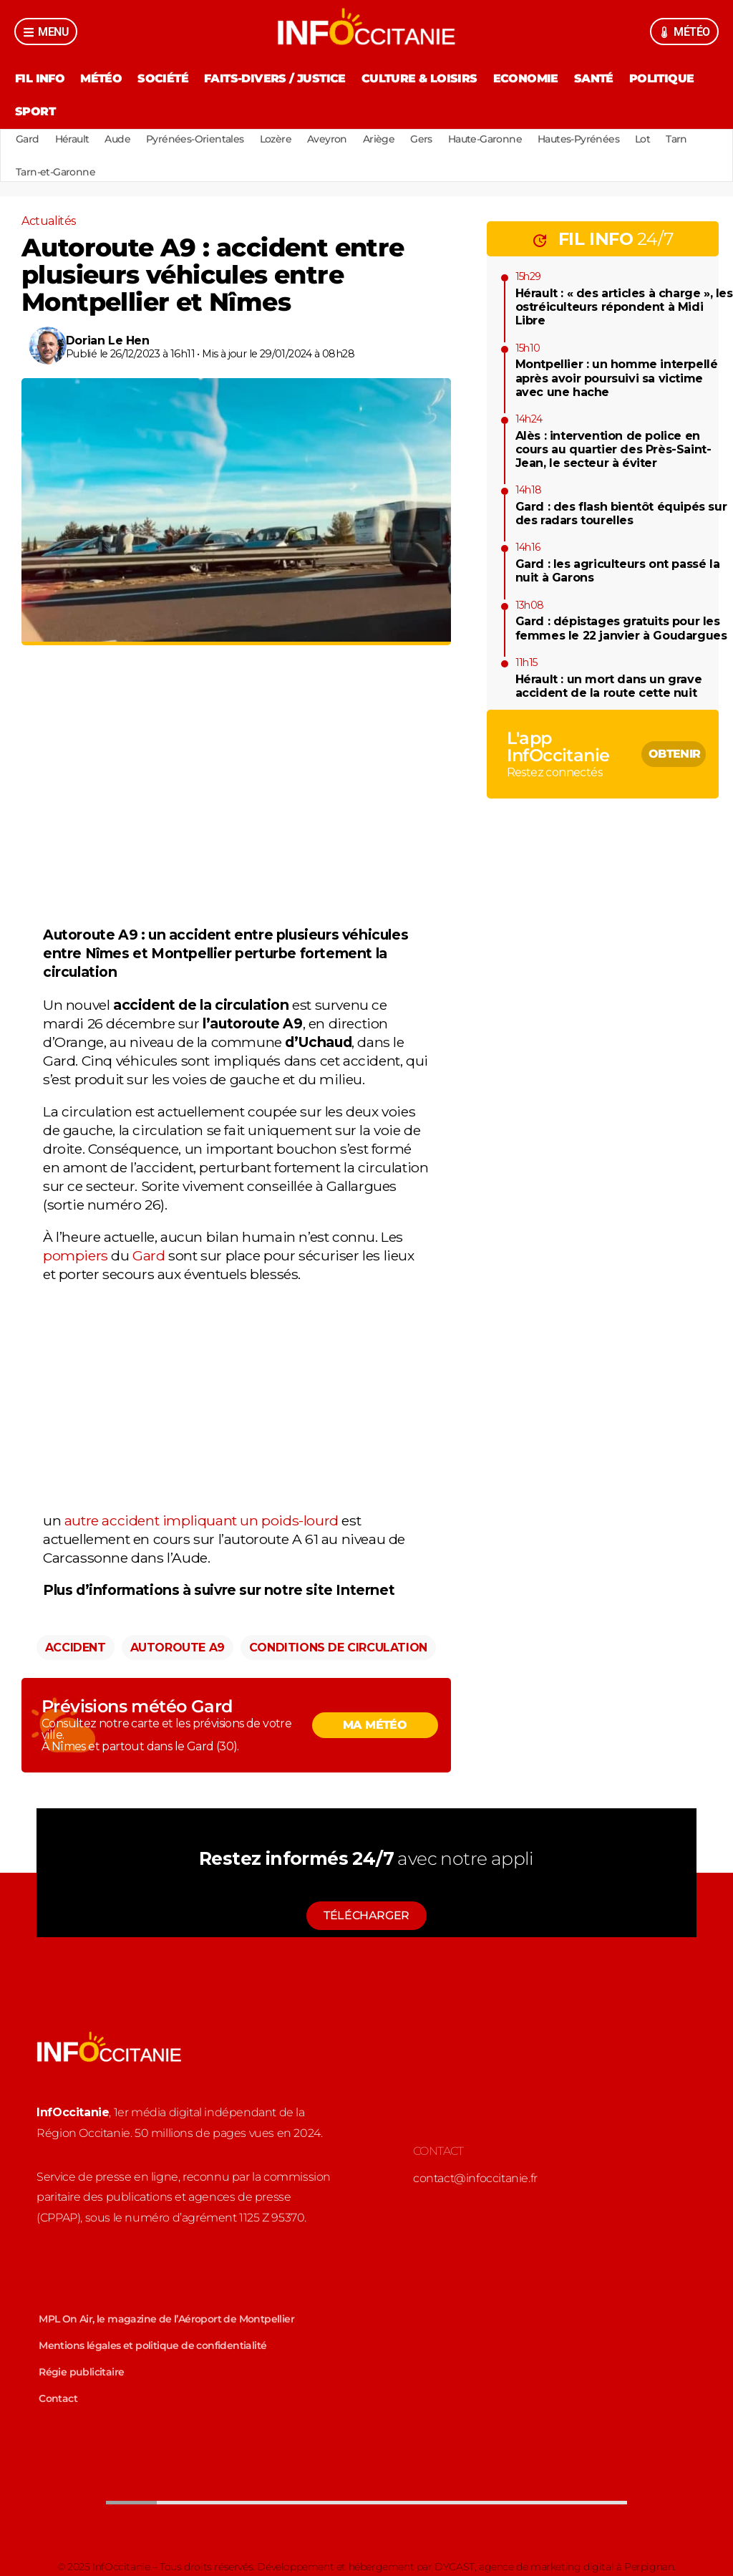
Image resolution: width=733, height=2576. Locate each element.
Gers (421, 138)
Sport (35, 111)
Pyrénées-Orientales (195, 138)
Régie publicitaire (81, 2371)
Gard (27, 138)
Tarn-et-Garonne (55, 171)
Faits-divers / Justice (275, 78)
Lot (642, 138)
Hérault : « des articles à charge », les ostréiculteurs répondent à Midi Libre (624, 306)
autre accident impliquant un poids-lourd (201, 1520)
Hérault (72, 138)
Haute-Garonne (485, 138)
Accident (75, 1647)
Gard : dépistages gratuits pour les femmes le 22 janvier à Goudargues (621, 628)
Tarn (676, 138)
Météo (101, 78)
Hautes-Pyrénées (578, 138)
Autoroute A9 (177, 1647)
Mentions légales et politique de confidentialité (152, 2345)
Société (162, 78)
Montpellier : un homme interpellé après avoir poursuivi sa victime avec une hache (616, 377)
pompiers (75, 1255)
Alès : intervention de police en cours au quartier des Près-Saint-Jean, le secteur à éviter (613, 449)
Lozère (275, 138)
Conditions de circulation (338, 1647)
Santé (593, 78)
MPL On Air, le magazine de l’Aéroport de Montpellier (166, 2318)
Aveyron (327, 138)
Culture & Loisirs (419, 78)
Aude (117, 138)
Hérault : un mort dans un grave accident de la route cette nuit (608, 686)
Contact (58, 2398)
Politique (661, 78)
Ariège (378, 138)
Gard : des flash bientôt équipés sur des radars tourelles (621, 513)
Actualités (48, 221)
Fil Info (39, 78)
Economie (525, 78)
